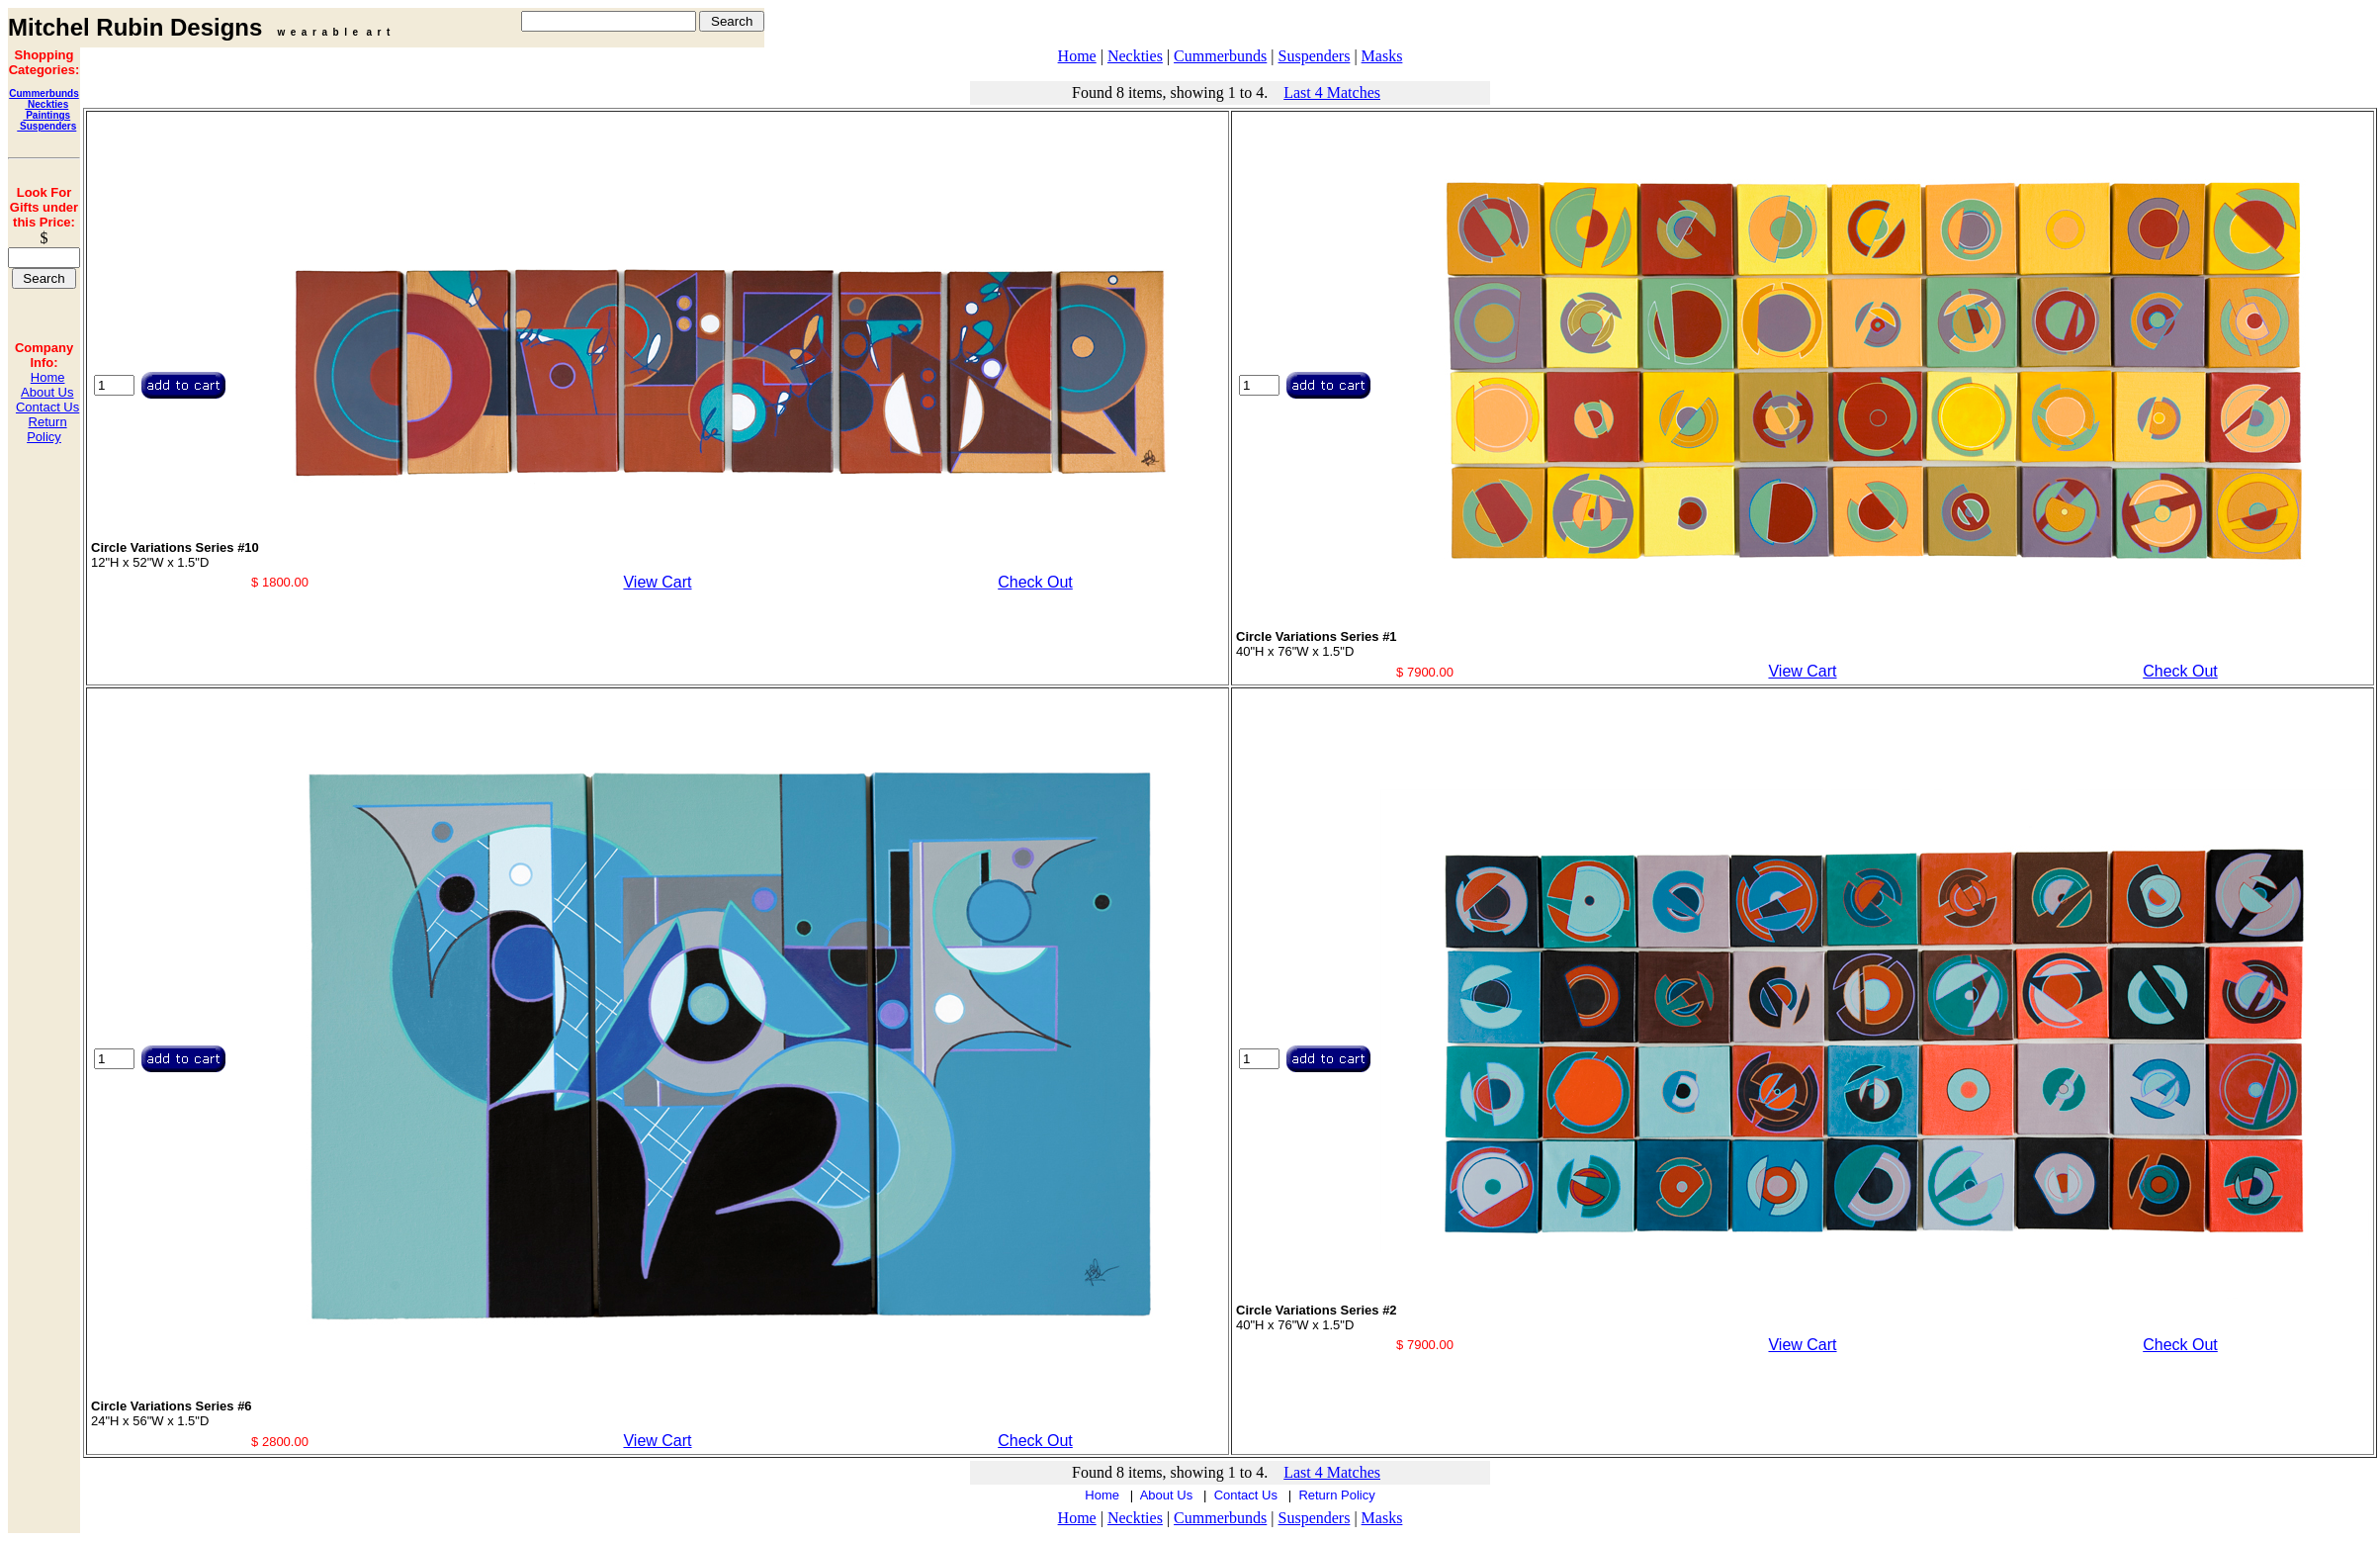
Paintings (46, 115)
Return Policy (46, 429)
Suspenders (46, 126)
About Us (47, 392)
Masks (1382, 55)
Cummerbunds (44, 93)
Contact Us (47, 407)
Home (48, 377)
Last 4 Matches (1331, 92)
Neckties (46, 104)
